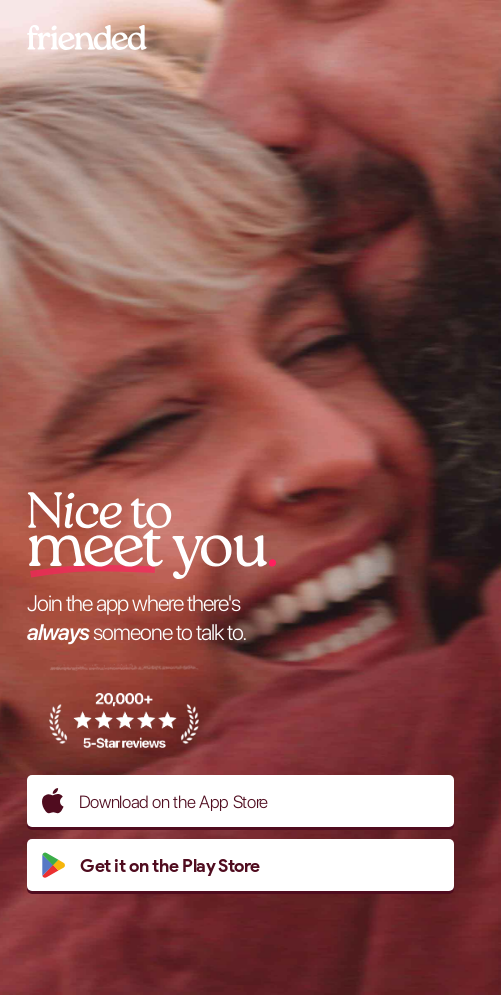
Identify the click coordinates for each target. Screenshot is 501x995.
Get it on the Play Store (150, 865)
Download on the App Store (155, 801)
